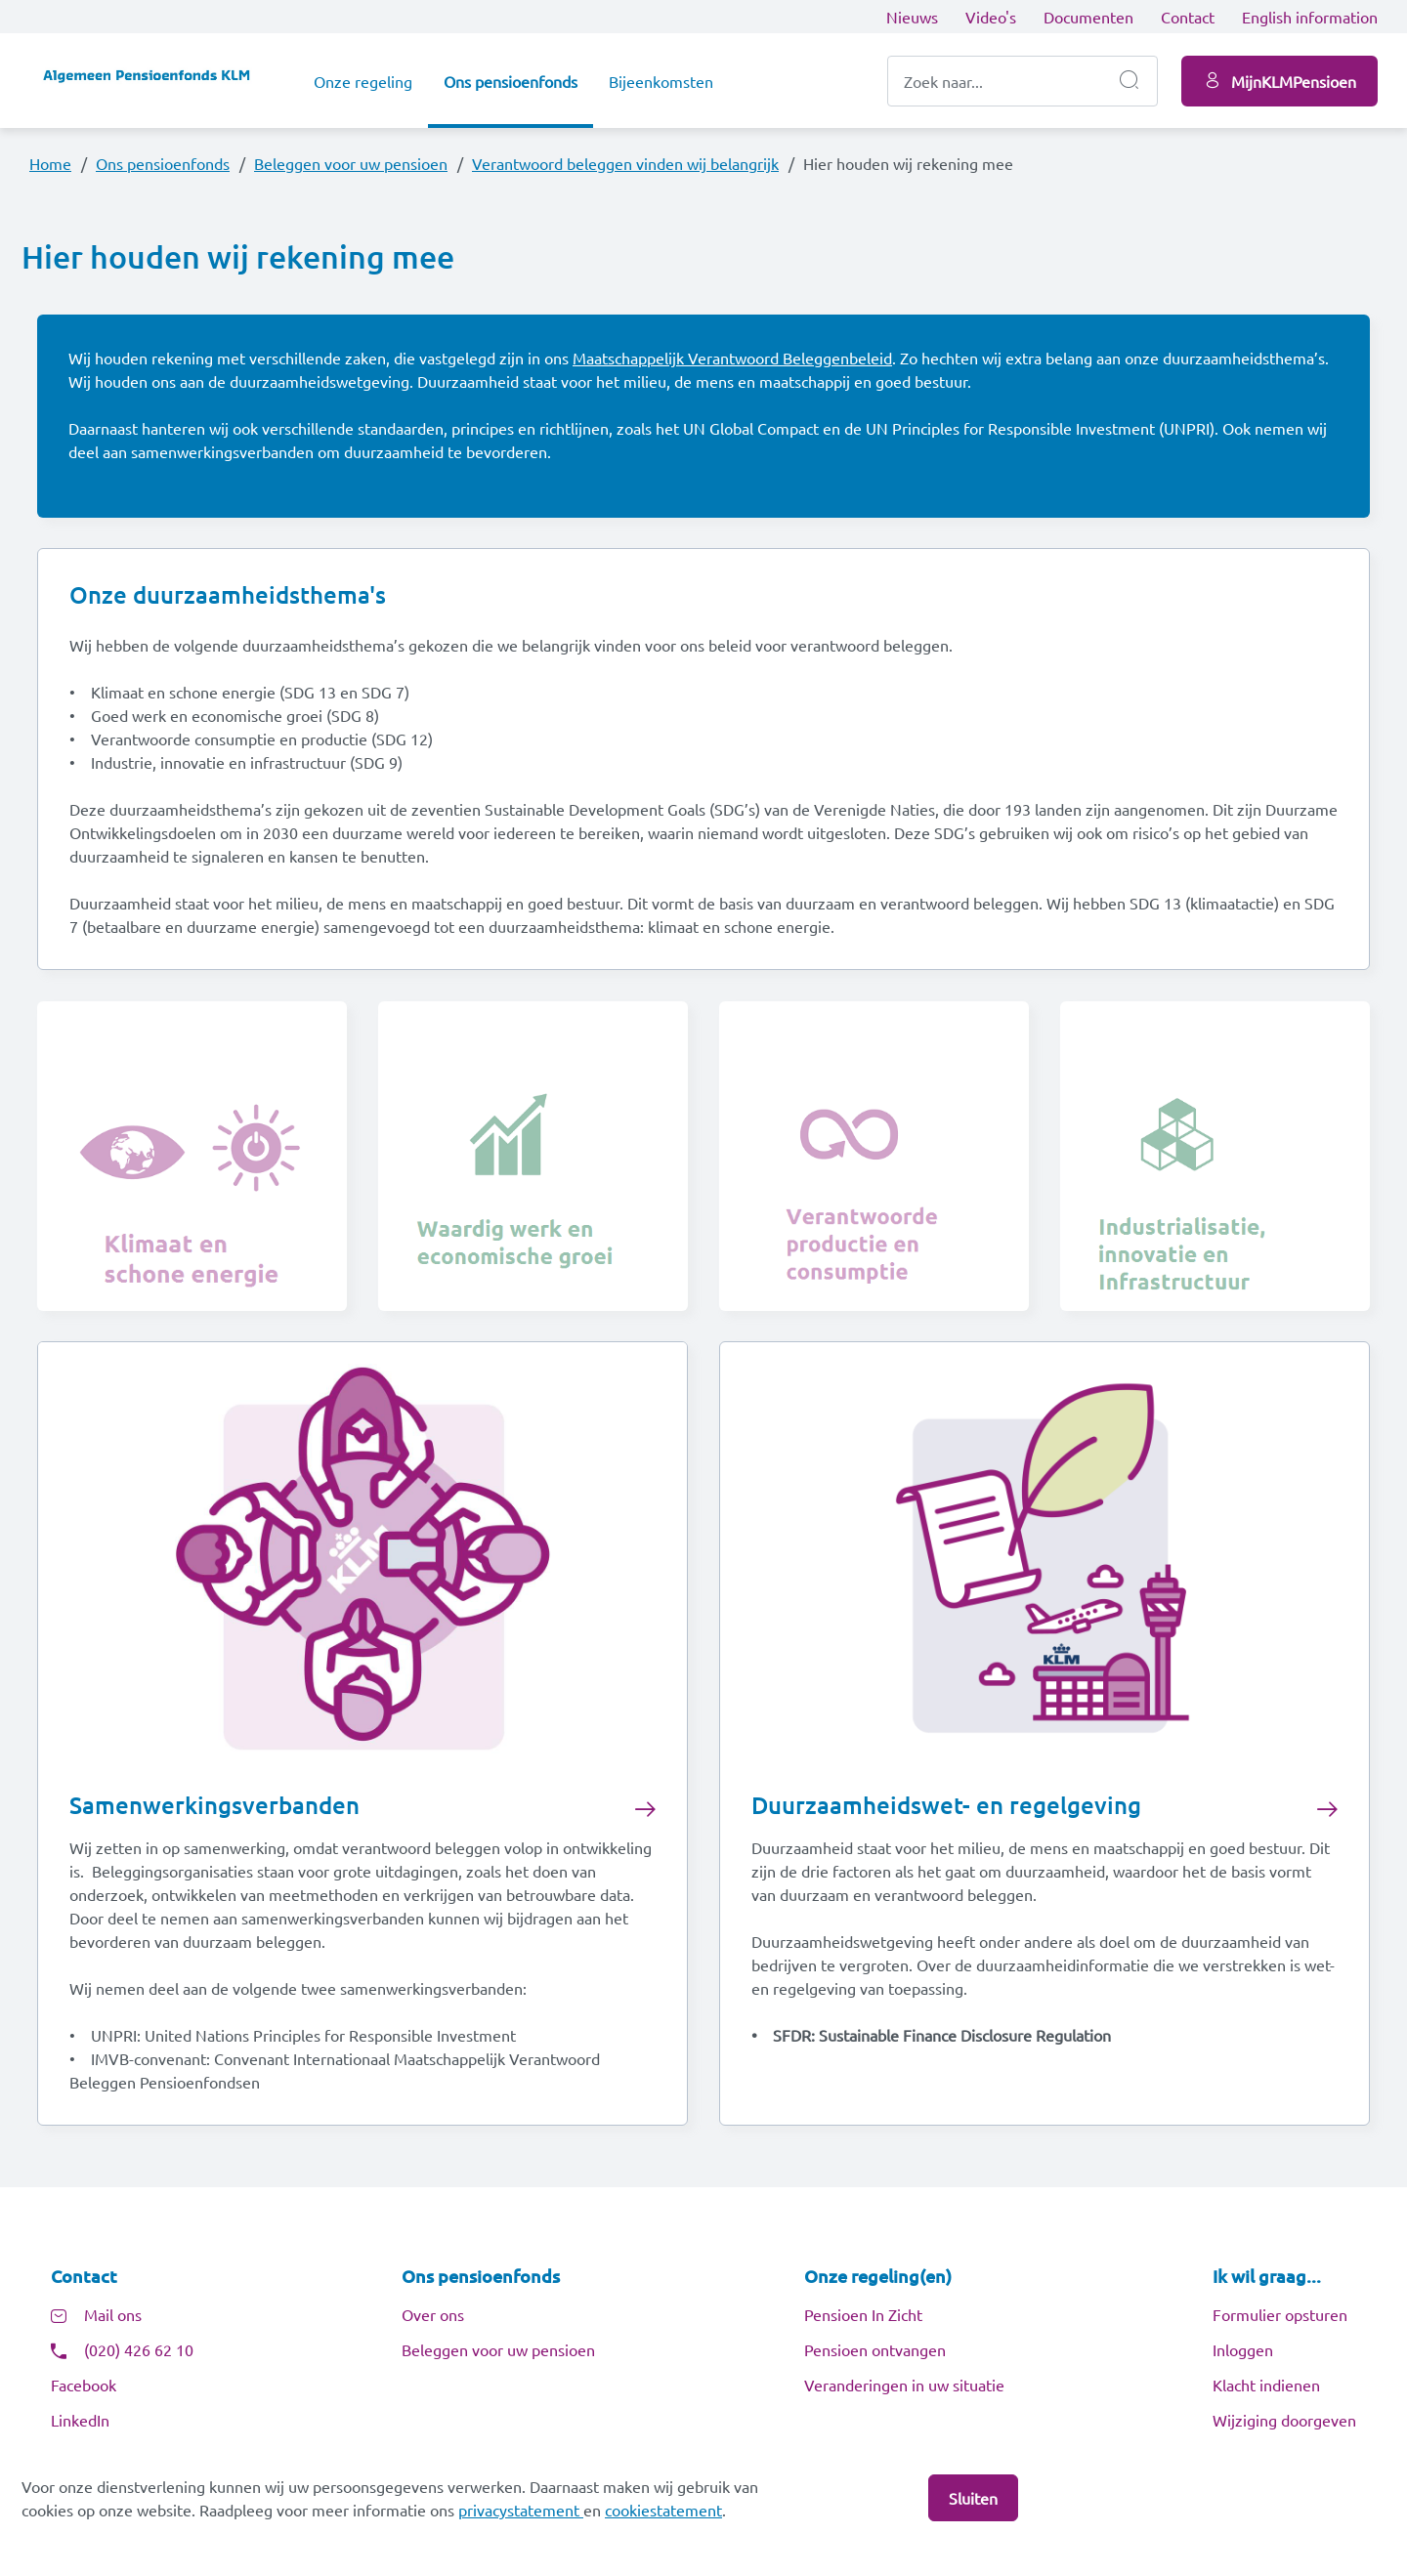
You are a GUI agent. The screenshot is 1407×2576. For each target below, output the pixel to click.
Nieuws (912, 16)
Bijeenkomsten (661, 81)
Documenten (1088, 16)
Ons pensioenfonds (510, 81)
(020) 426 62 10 (138, 2353)
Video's (990, 16)
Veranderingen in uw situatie (904, 2388)
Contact (1188, 16)
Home (50, 163)
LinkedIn (80, 2423)
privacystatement (520, 2509)
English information (1310, 16)
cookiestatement (663, 2509)
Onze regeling (363, 81)
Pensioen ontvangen (875, 2353)
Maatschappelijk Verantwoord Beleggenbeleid (732, 358)
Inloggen (1243, 2353)
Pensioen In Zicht (863, 2318)
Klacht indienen (1266, 2388)
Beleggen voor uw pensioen (351, 163)
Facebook (83, 2388)
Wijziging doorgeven (1284, 2423)
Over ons (433, 2318)
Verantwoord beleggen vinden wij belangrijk (625, 163)
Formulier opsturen (1280, 2318)
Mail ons (113, 2318)
